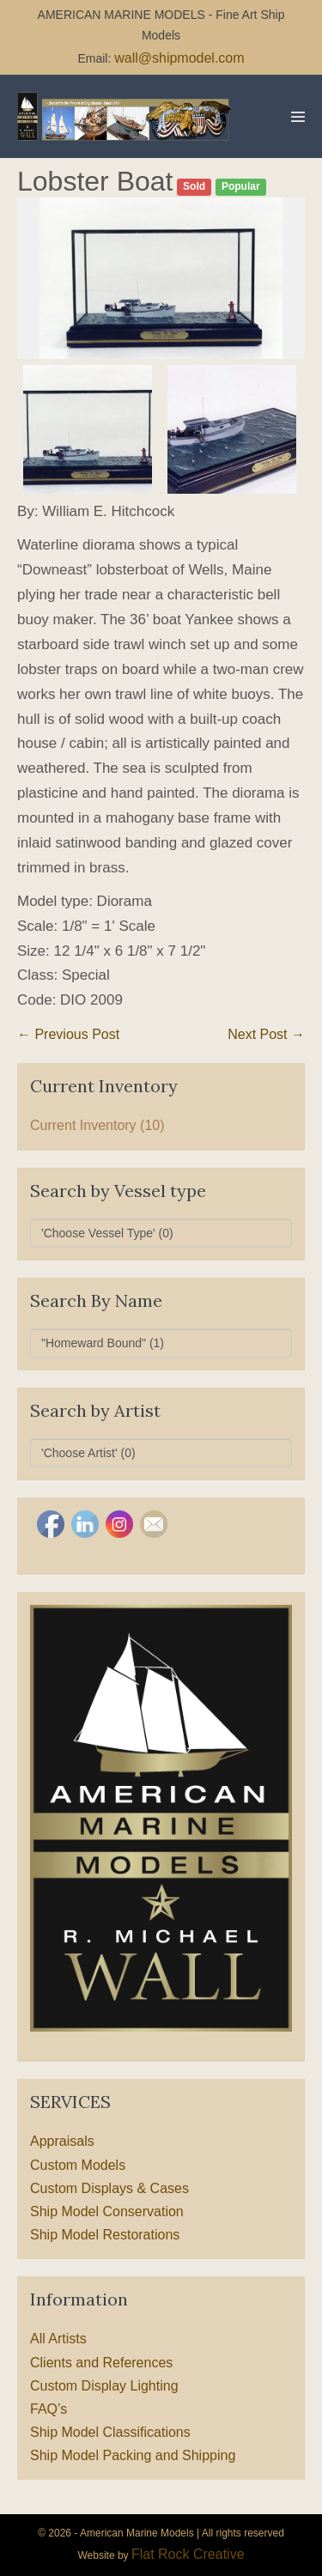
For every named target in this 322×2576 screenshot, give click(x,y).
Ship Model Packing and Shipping (132, 2455)
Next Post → (266, 1034)
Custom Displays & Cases (109, 2188)
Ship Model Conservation (107, 2211)
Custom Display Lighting (104, 2386)
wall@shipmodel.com (179, 58)
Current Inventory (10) (97, 1125)
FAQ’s (48, 2409)
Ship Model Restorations (104, 2234)
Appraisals (62, 2141)
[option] (161, 278)
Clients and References (101, 2362)
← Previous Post (68, 1034)
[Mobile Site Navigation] (298, 117)
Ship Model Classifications (110, 2432)
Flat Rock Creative (188, 2554)
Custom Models (77, 2165)
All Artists (58, 2338)
